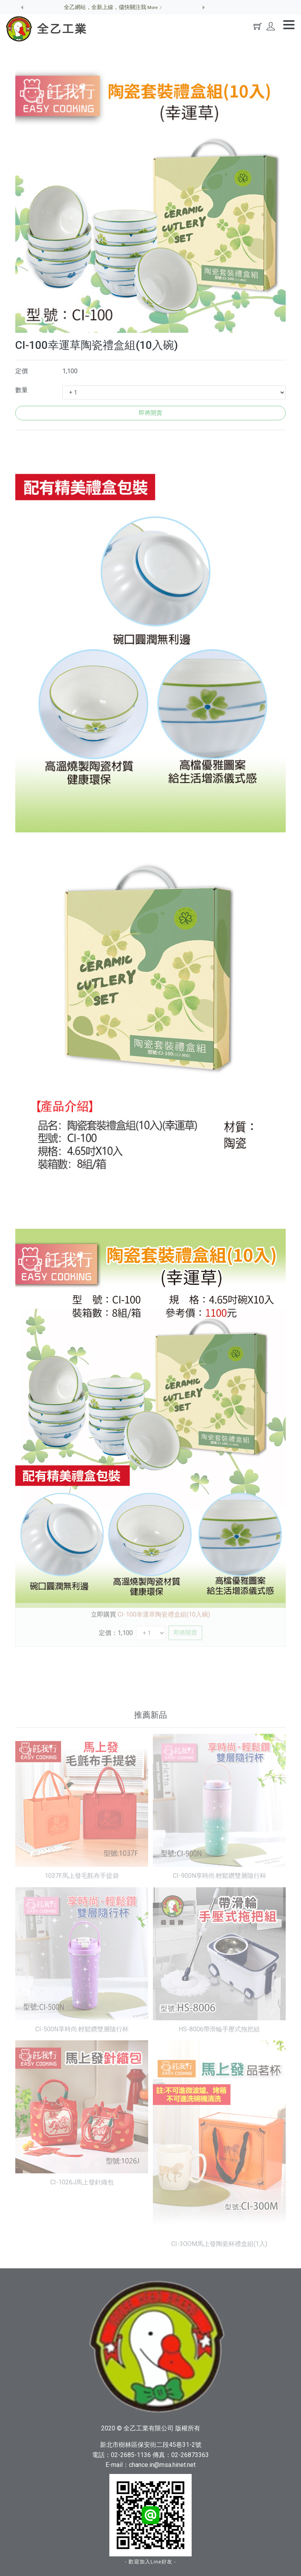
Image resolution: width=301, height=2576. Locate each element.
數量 (21, 390)
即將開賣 (150, 413)
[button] (22, 7)
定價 (21, 371)
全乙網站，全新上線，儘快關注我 (113, 7)
